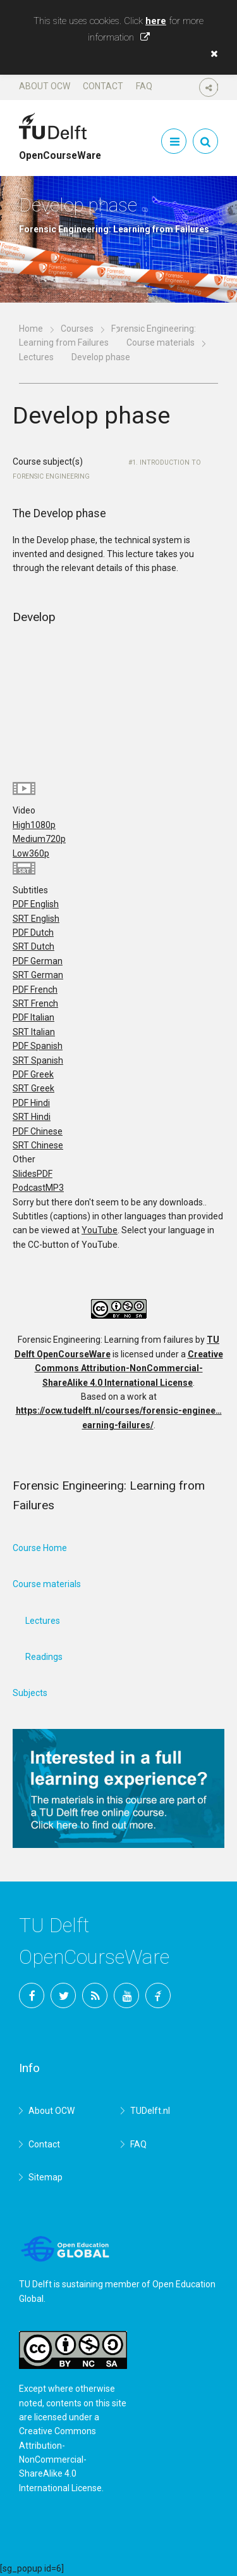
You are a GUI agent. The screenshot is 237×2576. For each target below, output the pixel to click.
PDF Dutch (33, 932)
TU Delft (158, 1995)
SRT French (35, 1003)
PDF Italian (33, 1017)
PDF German (38, 961)
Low (31, 853)
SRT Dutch (33, 946)
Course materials (160, 342)
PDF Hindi (31, 1103)
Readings (44, 1657)
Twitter (63, 1995)
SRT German (38, 975)
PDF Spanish (38, 1046)
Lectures (36, 357)
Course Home (40, 1548)
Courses (77, 329)
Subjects (30, 1693)
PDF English (36, 904)
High (34, 825)
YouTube (100, 1230)
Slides (32, 1174)
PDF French (35, 989)
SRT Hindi (32, 1117)
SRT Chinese (38, 1145)
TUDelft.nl (150, 2111)
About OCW (44, 86)
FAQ (144, 86)
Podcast (38, 1188)
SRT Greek (33, 1088)
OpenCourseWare (60, 150)
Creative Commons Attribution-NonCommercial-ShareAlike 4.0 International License (129, 1368)
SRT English (36, 919)
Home (31, 329)
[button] (211, 54)
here (155, 21)
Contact (103, 86)
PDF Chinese (38, 1131)
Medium (39, 839)
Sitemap (45, 2177)
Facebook (31, 1995)
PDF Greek (33, 1074)
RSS (94, 1995)
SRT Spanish (38, 1060)
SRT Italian (34, 1032)
